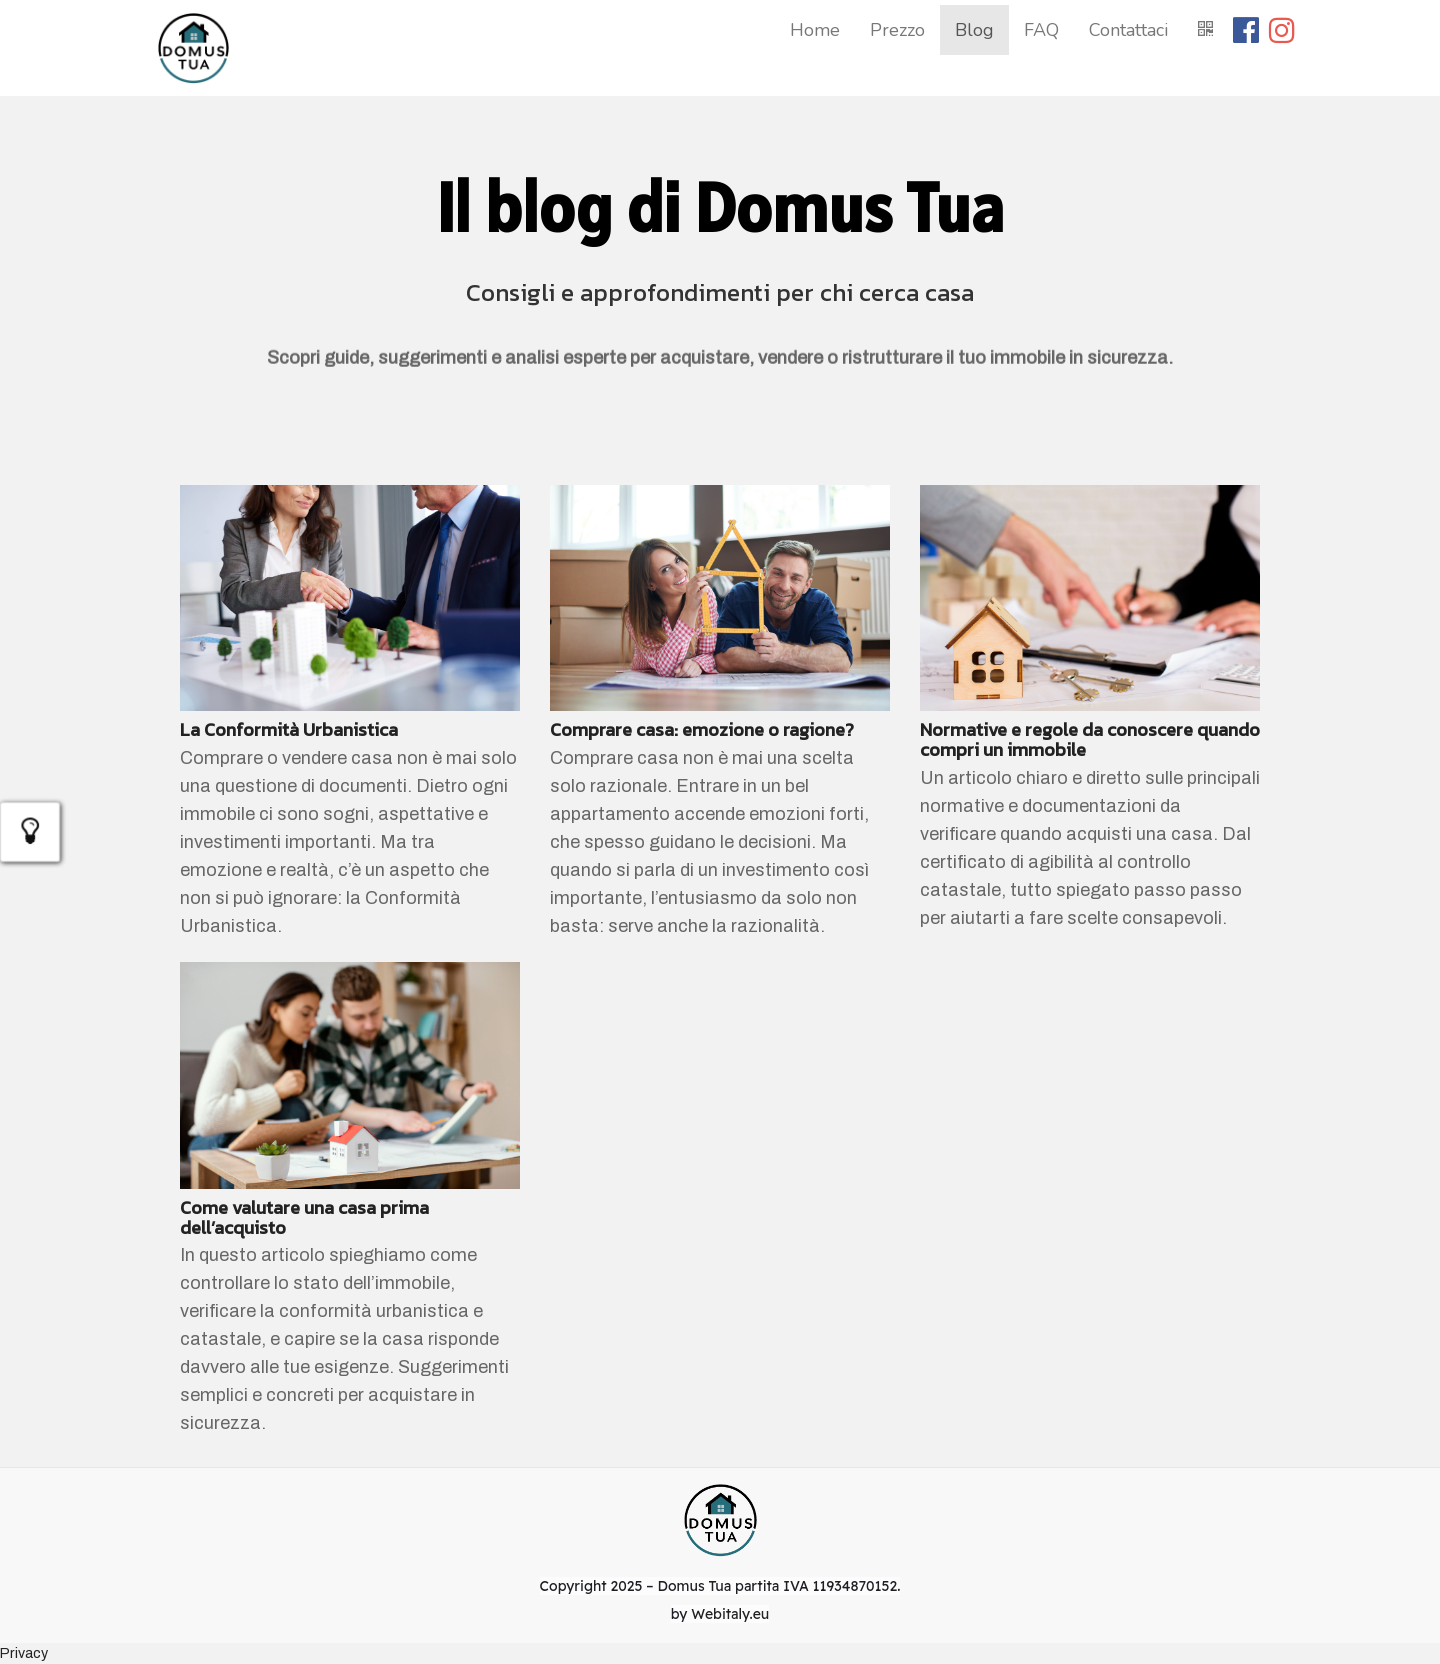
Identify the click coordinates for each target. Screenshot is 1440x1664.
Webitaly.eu (730, 1614)
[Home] (193, 48)
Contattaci (1128, 30)
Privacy (24, 1653)
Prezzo (897, 30)
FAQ (1041, 30)
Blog (974, 30)
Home (815, 30)
